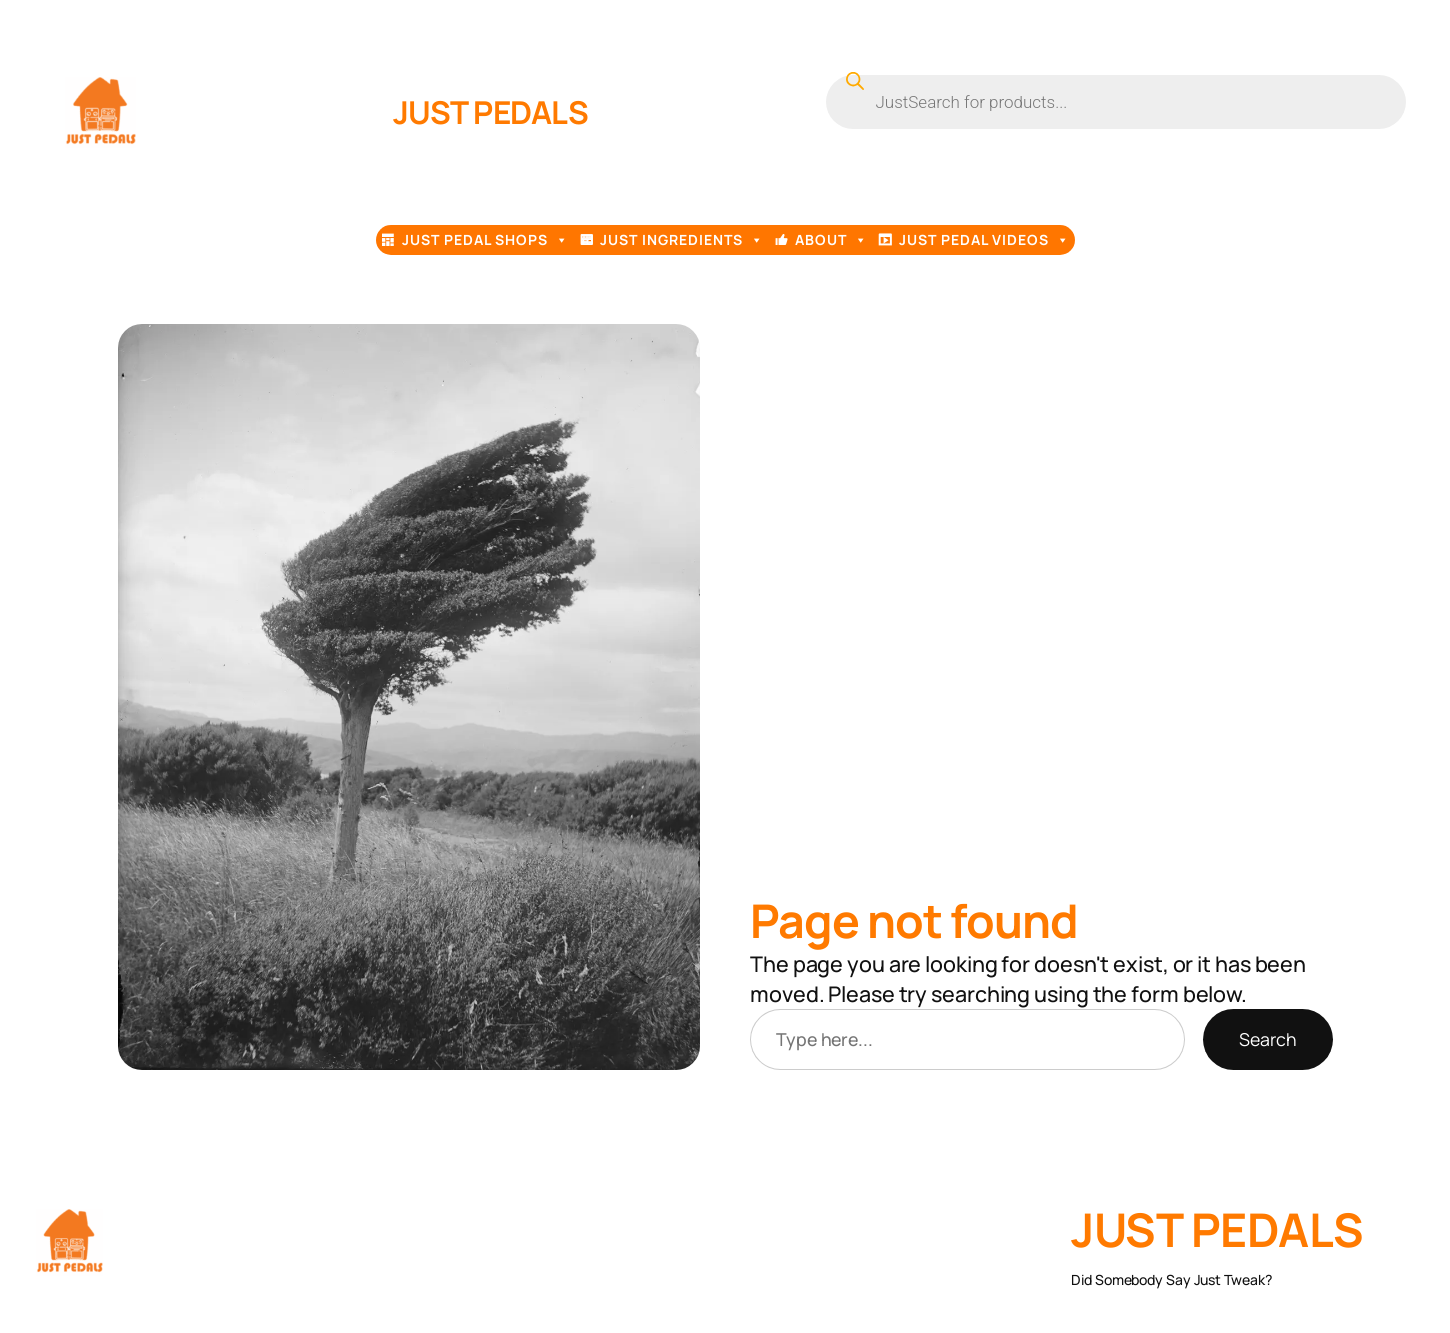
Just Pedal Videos (984, 240)
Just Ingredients (682, 240)
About (831, 240)
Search (1268, 1039)
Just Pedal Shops (485, 240)
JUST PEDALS (491, 111)
